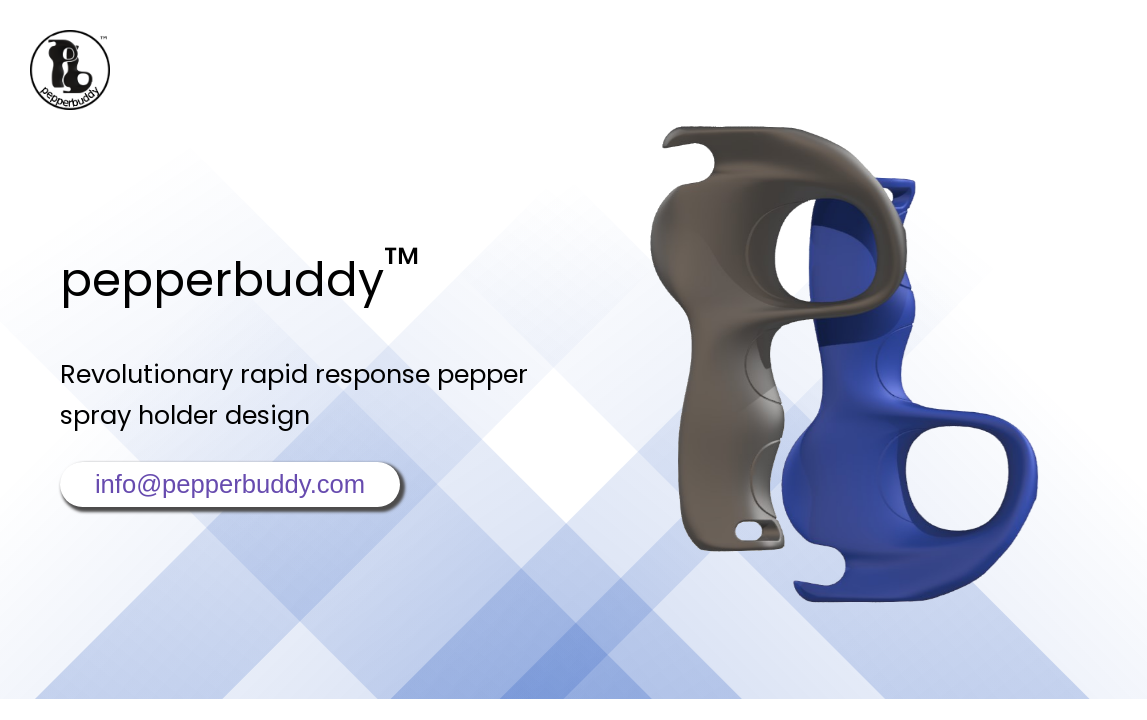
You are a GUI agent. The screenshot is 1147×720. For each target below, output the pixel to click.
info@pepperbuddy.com (230, 484)
